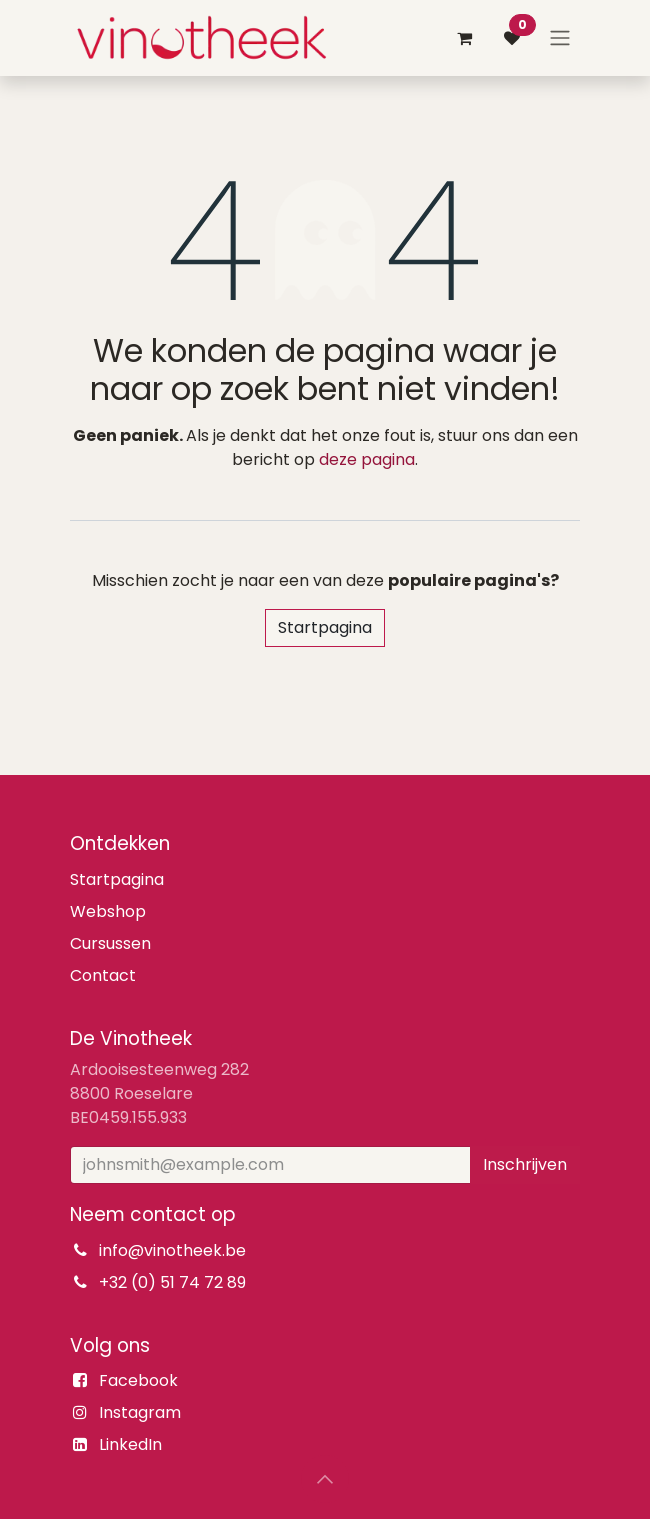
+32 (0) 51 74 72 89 (172, 1282)
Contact (103, 975)
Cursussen (110, 943)
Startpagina (325, 627)
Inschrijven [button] (525, 1164)
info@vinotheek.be (172, 1250)
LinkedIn (130, 1444)
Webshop (108, 911)
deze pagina (367, 459)
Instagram (140, 1412)
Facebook (138, 1380)
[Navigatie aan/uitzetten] (560, 38)
